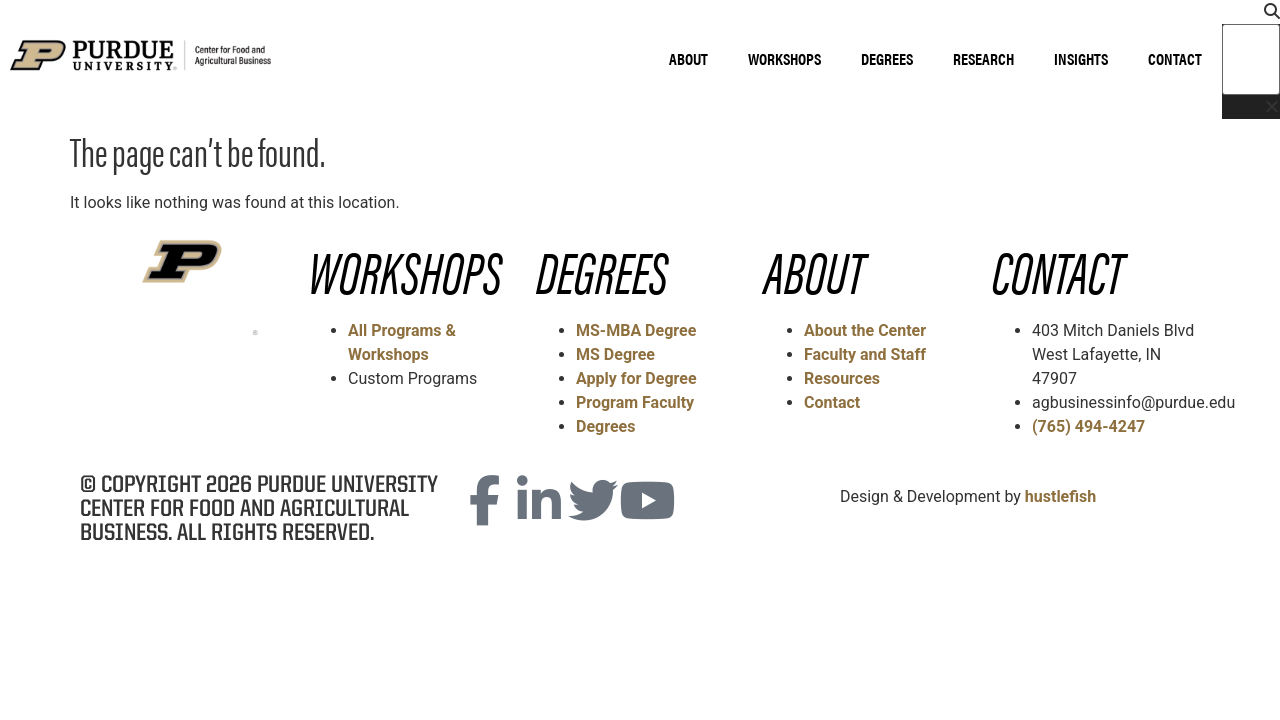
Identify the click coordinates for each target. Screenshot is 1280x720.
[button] (1251, 12)
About (688, 58)
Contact (1175, 58)
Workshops (784, 58)
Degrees (887, 58)
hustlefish (1060, 496)
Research (983, 58)
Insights (1081, 58)
